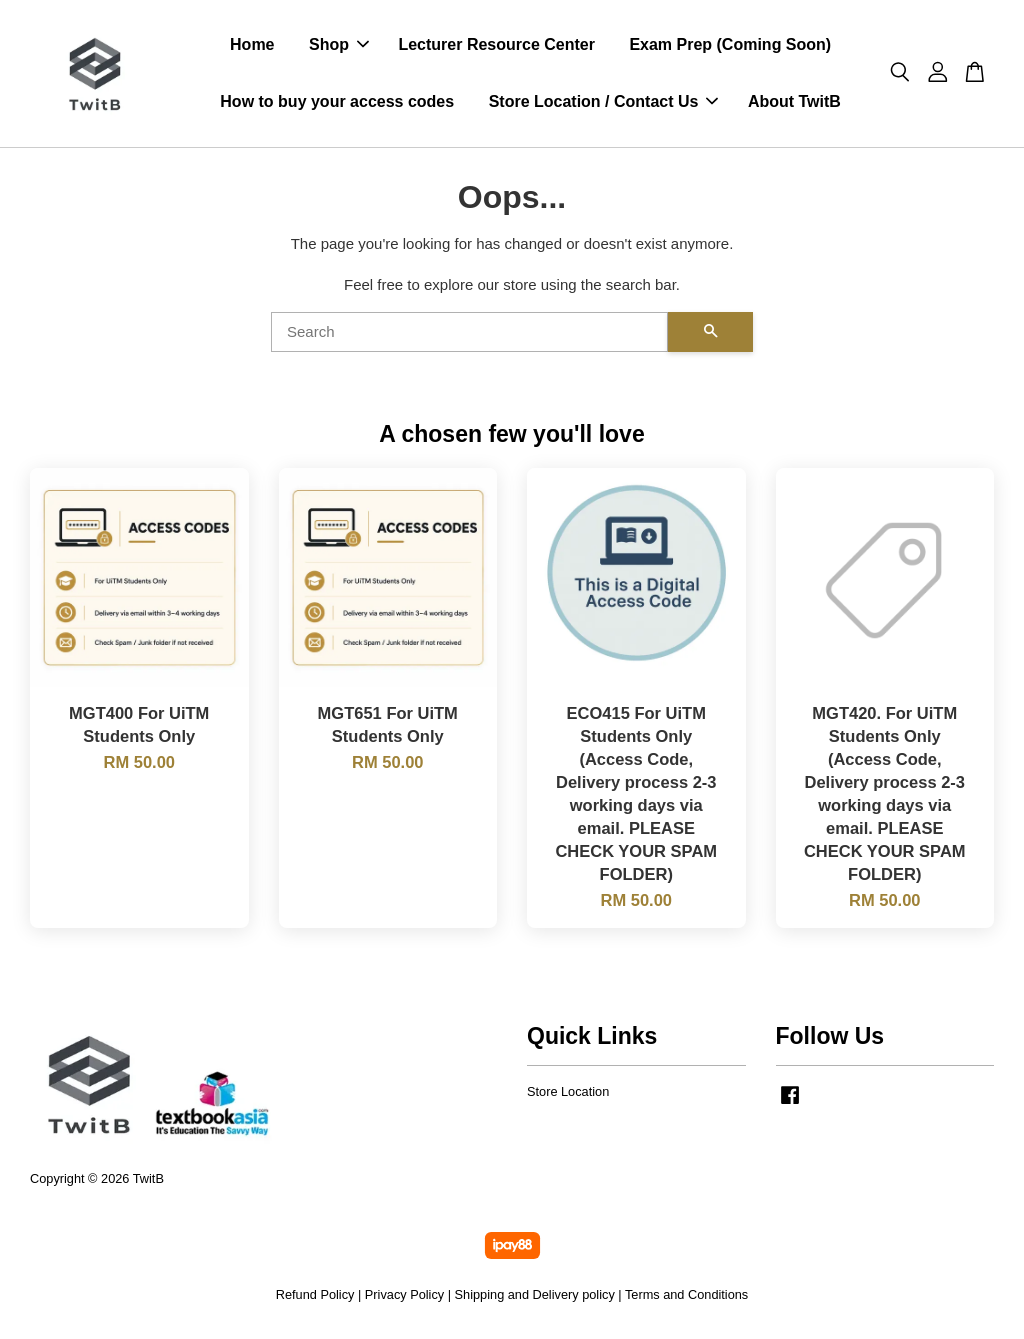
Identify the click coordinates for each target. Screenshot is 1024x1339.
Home (252, 46)
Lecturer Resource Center (496, 46)
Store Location (568, 1094)
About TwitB (794, 103)
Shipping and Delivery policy (535, 1297)
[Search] (469, 335)
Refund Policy (315, 1297)
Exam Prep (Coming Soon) (730, 46)
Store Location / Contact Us (604, 103)
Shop (339, 46)
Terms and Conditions (686, 1297)
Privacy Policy (404, 1297)
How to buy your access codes (337, 103)
